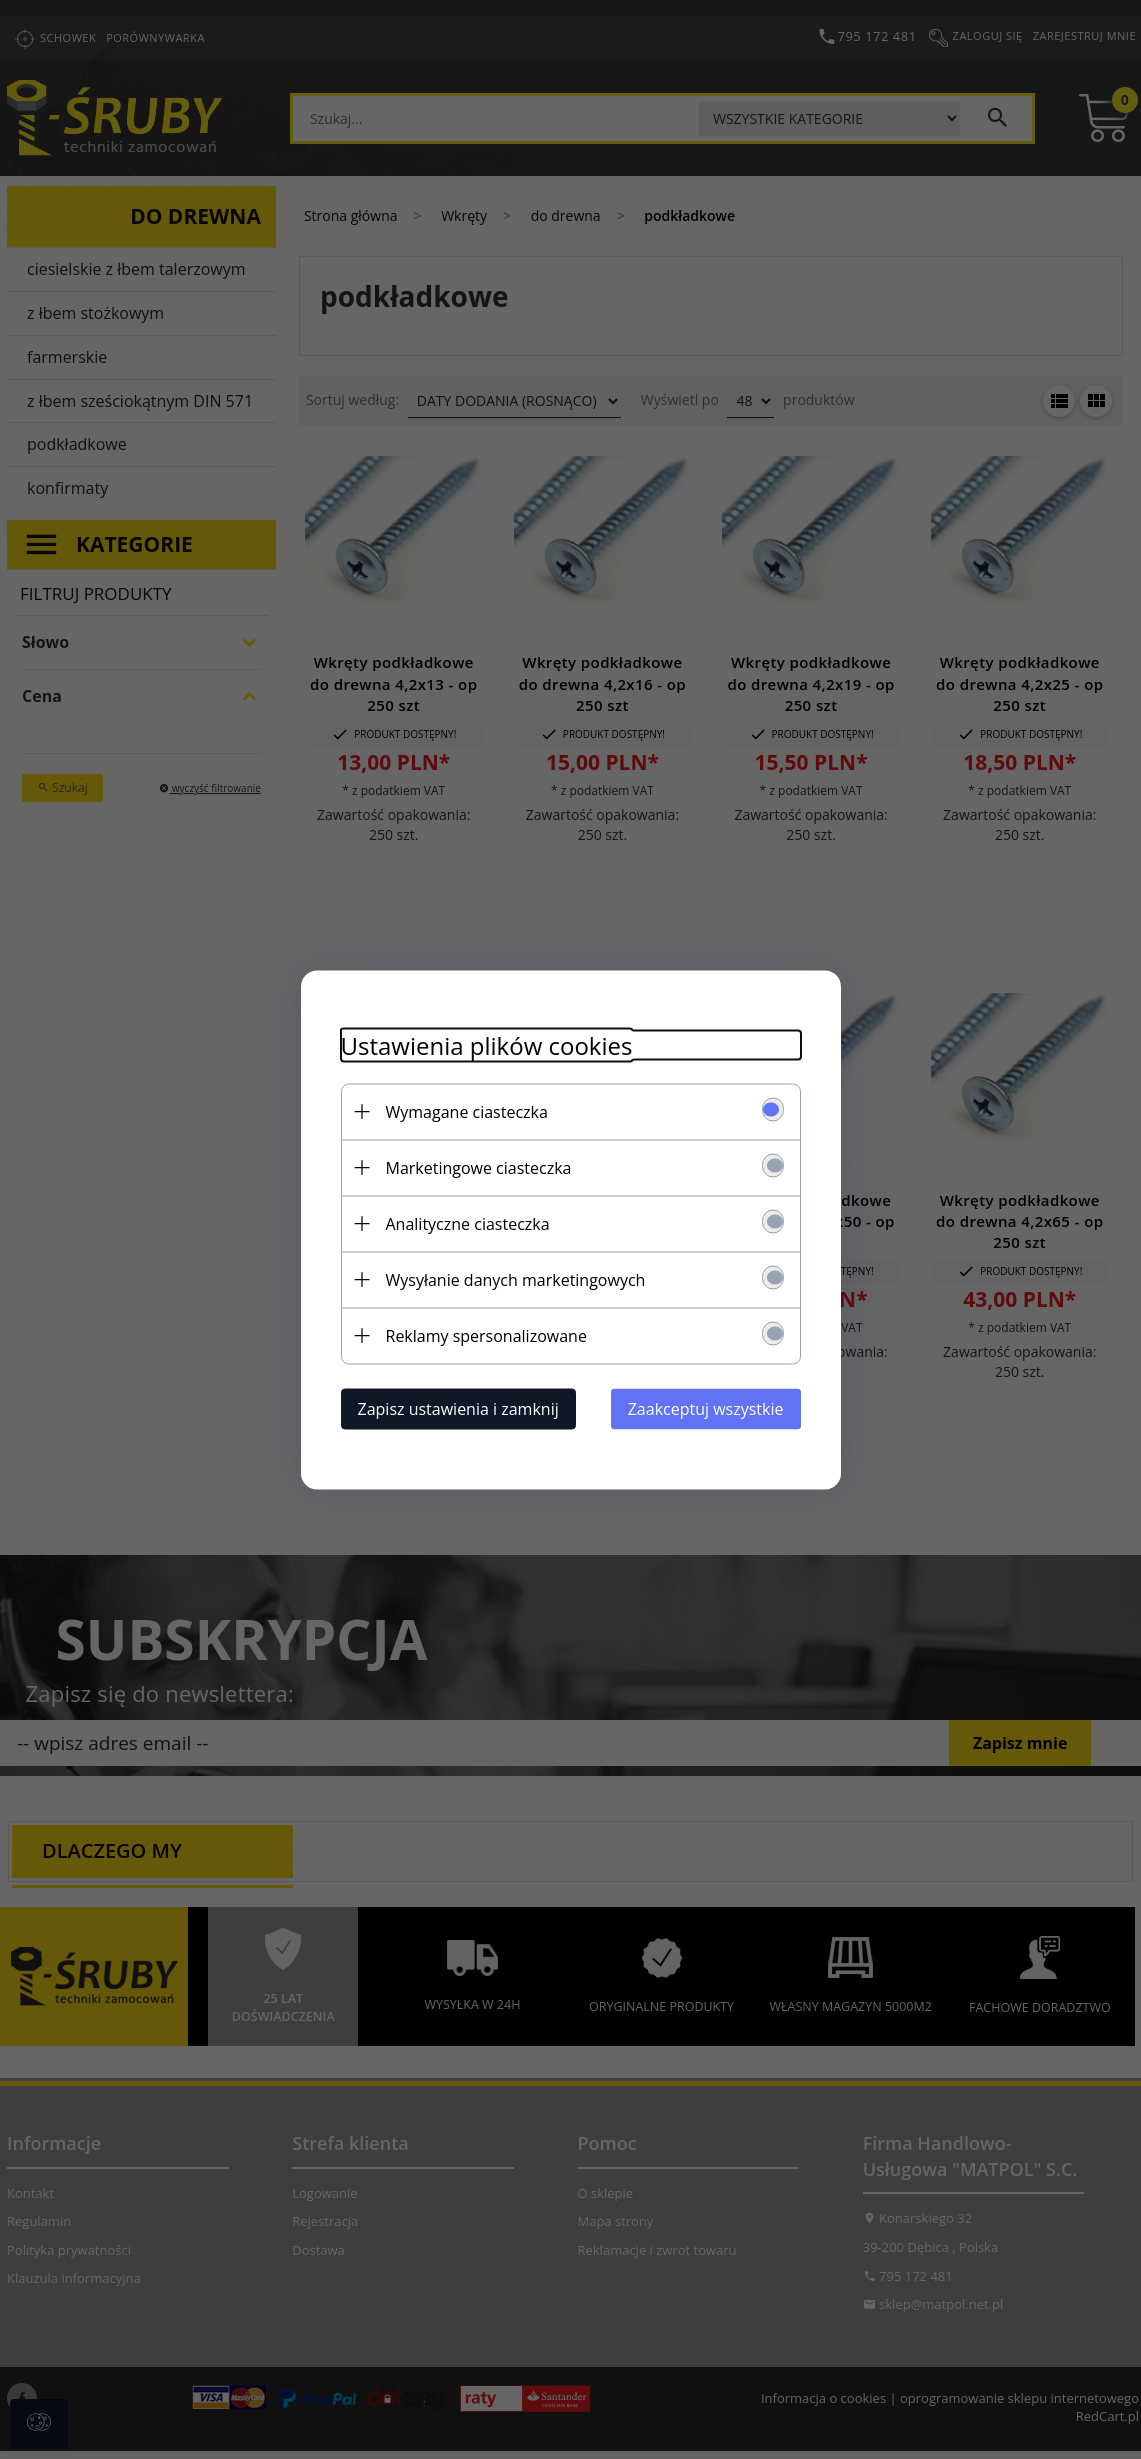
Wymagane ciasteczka (467, 1111)
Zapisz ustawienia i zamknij (458, 1408)
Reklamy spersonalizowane (486, 1335)
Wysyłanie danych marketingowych (516, 1279)
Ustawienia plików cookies (487, 1044)
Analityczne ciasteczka (468, 1223)
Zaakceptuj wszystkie (706, 1408)
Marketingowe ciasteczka (479, 1167)
